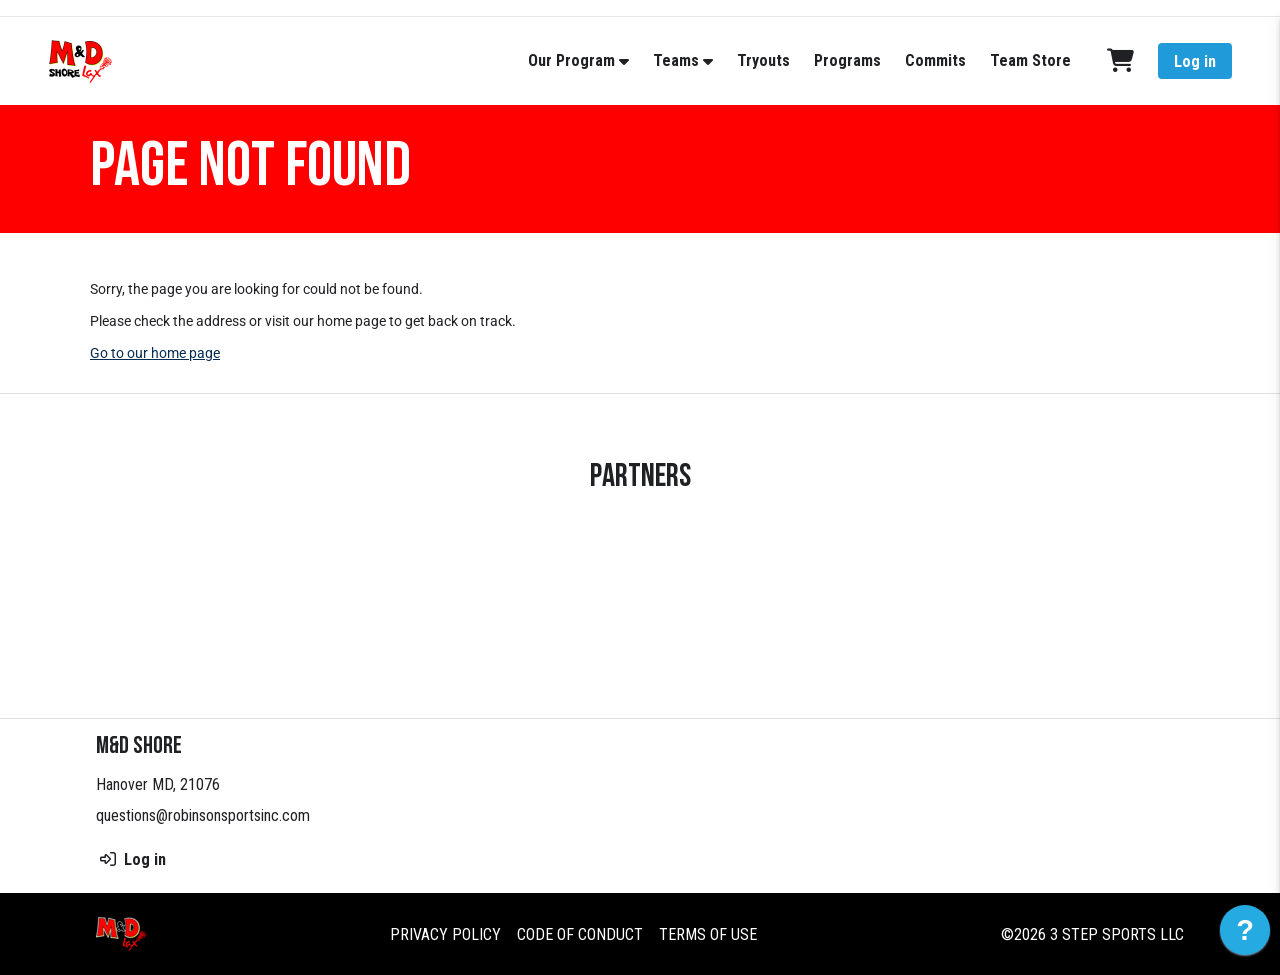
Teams (676, 60)
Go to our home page (155, 353)
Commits (935, 60)
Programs (847, 60)
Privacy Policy (445, 934)
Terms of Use (708, 934)
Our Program (571, 60)
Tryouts (763, 60)
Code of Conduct (580, 934)
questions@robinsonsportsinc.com (203, 815)
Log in (1195, 61)
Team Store (1030, 60)
